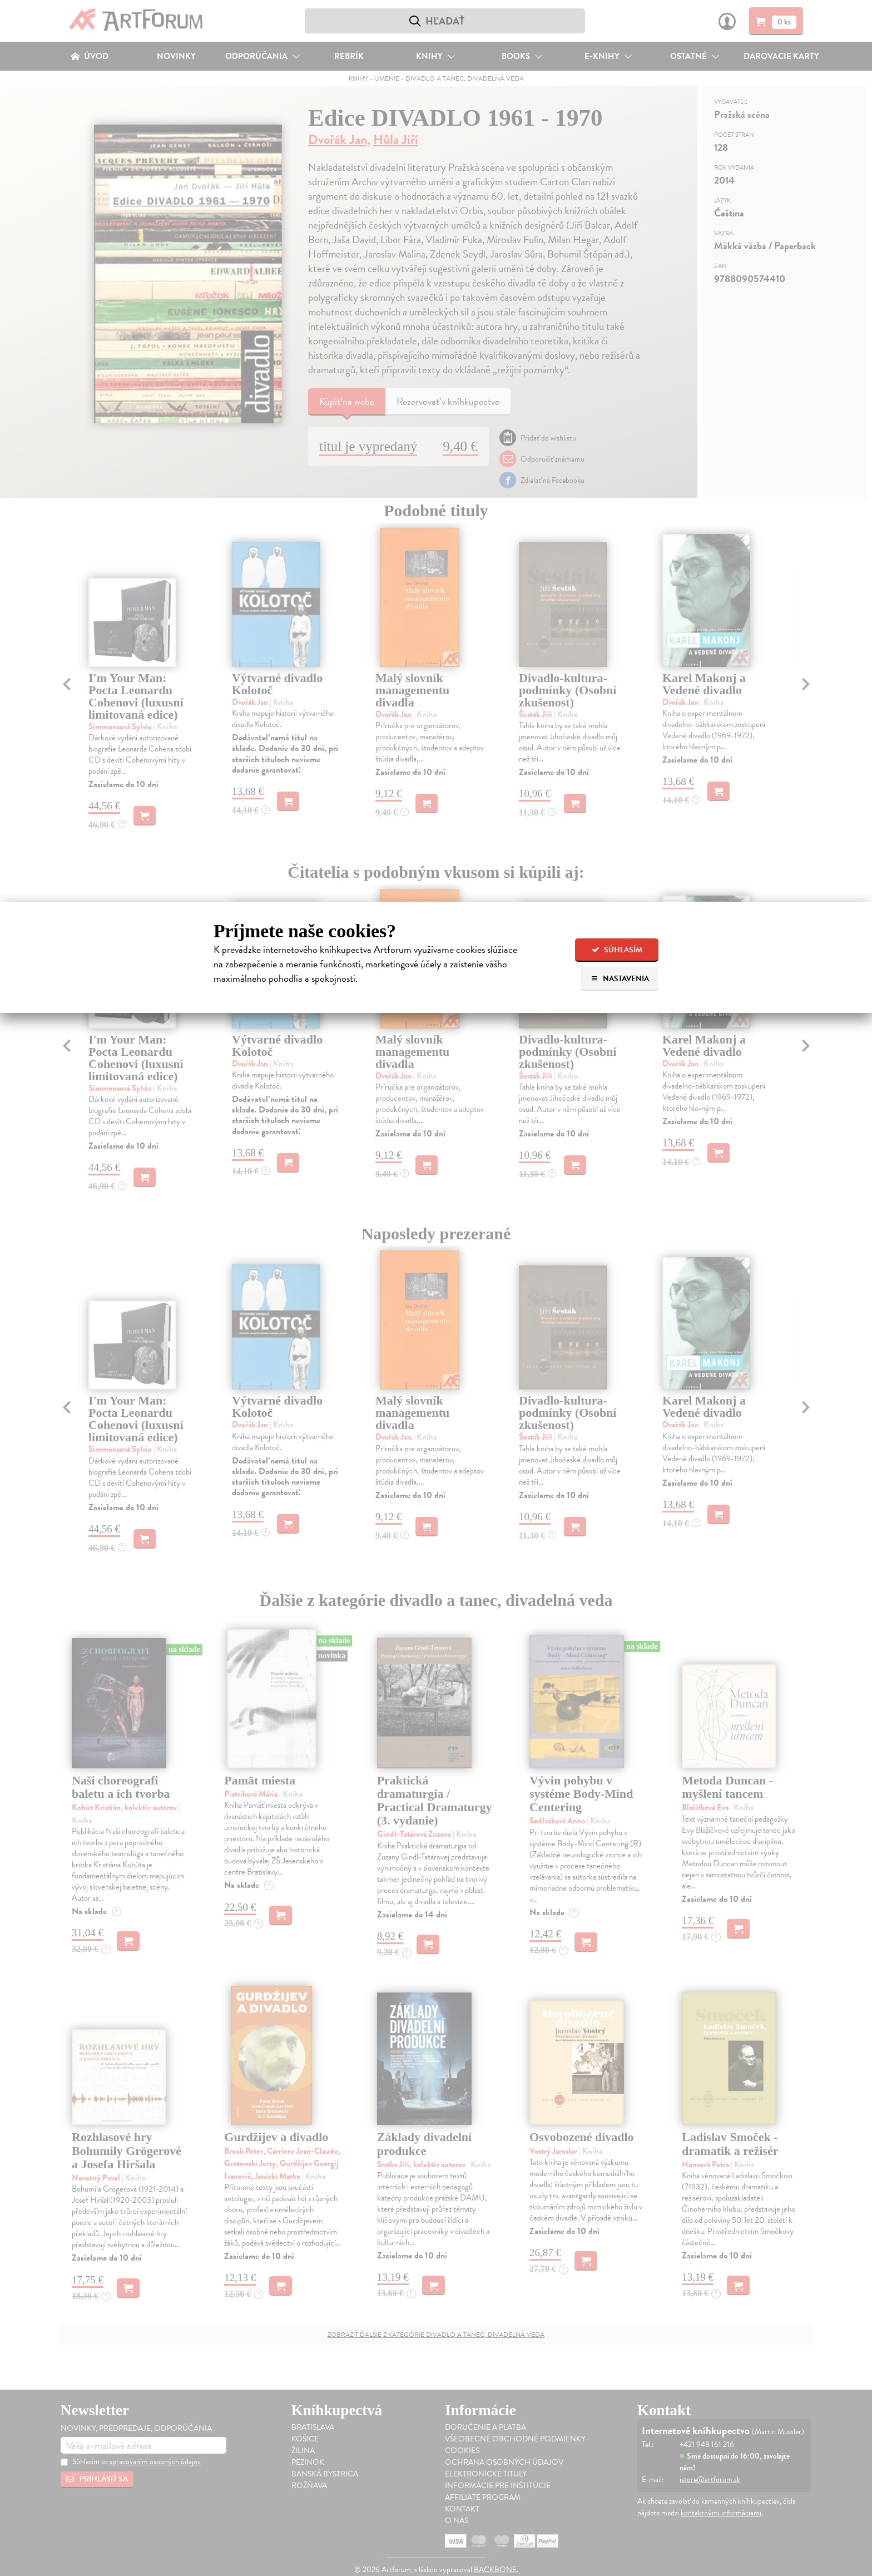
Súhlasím (617, 950)
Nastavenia (620, 979)
